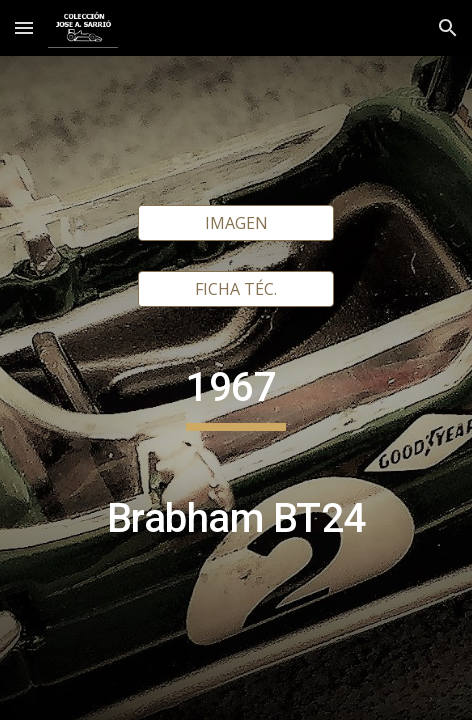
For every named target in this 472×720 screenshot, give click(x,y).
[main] (235, 463)
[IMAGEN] (236, 223)
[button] (24, 27)
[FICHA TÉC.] (236, 289)
